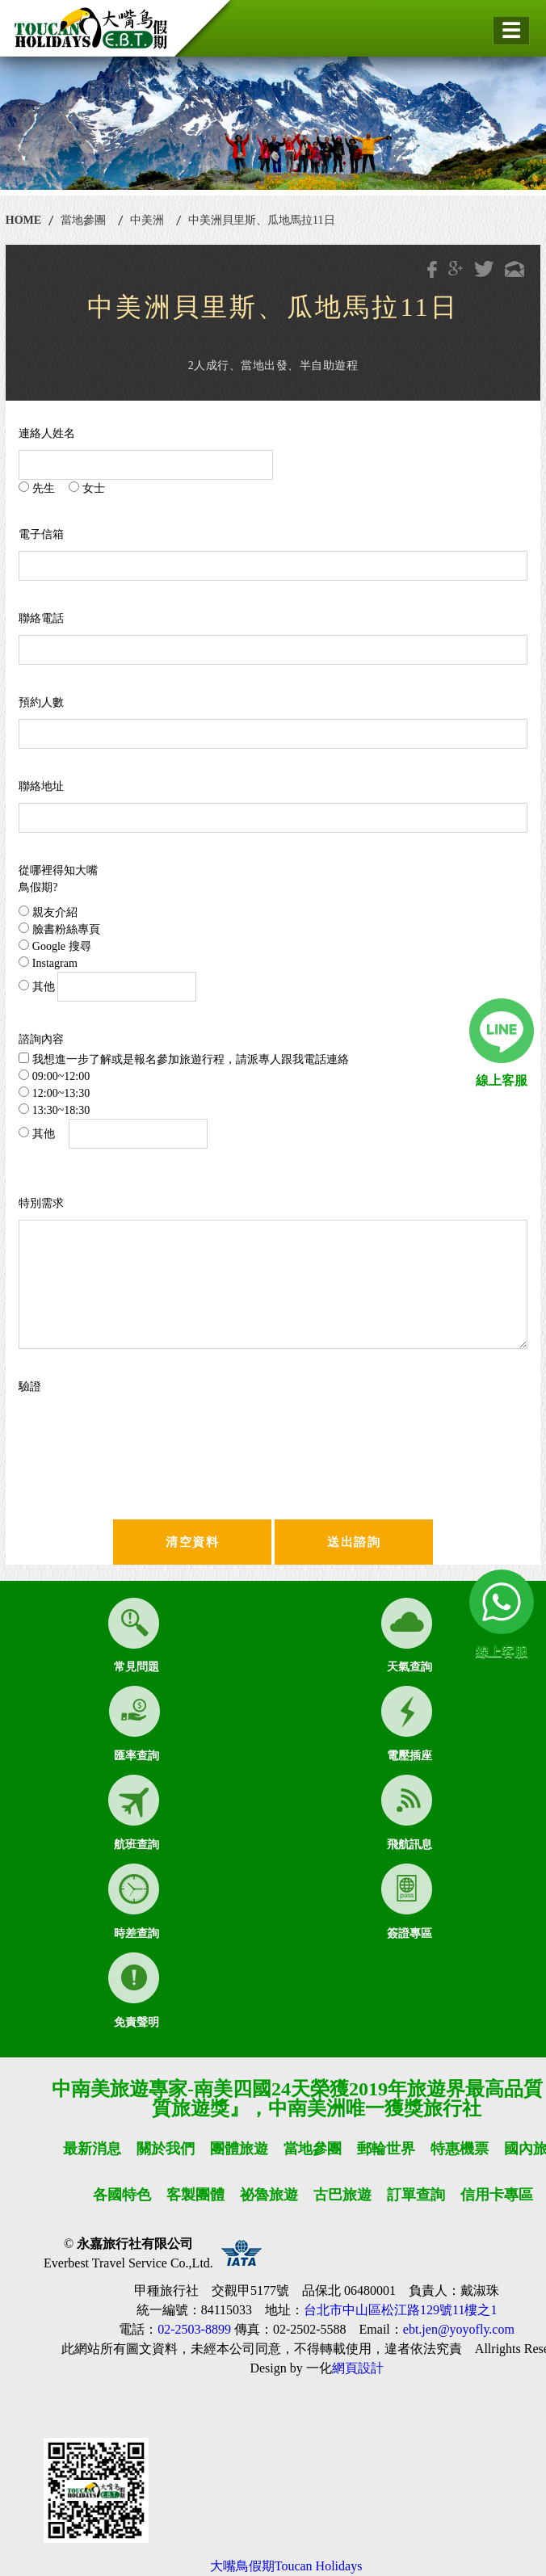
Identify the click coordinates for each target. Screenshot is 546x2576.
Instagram (48, 962)
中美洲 (147, 220)
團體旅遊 (239, 2149)
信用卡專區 (496, 2195)
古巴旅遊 (342, 2195)
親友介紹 (48, 912)
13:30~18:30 (54, 1109)
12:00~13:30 (54, 1092)
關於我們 (165, 2149)
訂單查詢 (416, 2195)
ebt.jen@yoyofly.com (458, 2329)
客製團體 (195, 2195)
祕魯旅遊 (269, 2195)
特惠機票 (459, 2149)
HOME (23, 220)
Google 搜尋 (54, 945)
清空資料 (192, 1542)
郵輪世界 (386, 2149)
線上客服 (501, 1080)
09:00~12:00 (54, 1075)
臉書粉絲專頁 (59, 928)
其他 (107, 987)
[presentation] (173, 1434)
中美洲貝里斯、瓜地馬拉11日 (261, 220)
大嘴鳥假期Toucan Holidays (286, 2566)
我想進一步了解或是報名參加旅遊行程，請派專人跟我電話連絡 (184, 1059)
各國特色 (122, 2195)
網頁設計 (358, 2368)
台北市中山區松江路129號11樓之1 (400, 2310)
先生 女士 (62, 487)
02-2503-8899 (194, 2329)
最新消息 (92, 2149)
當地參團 (83, 220)
